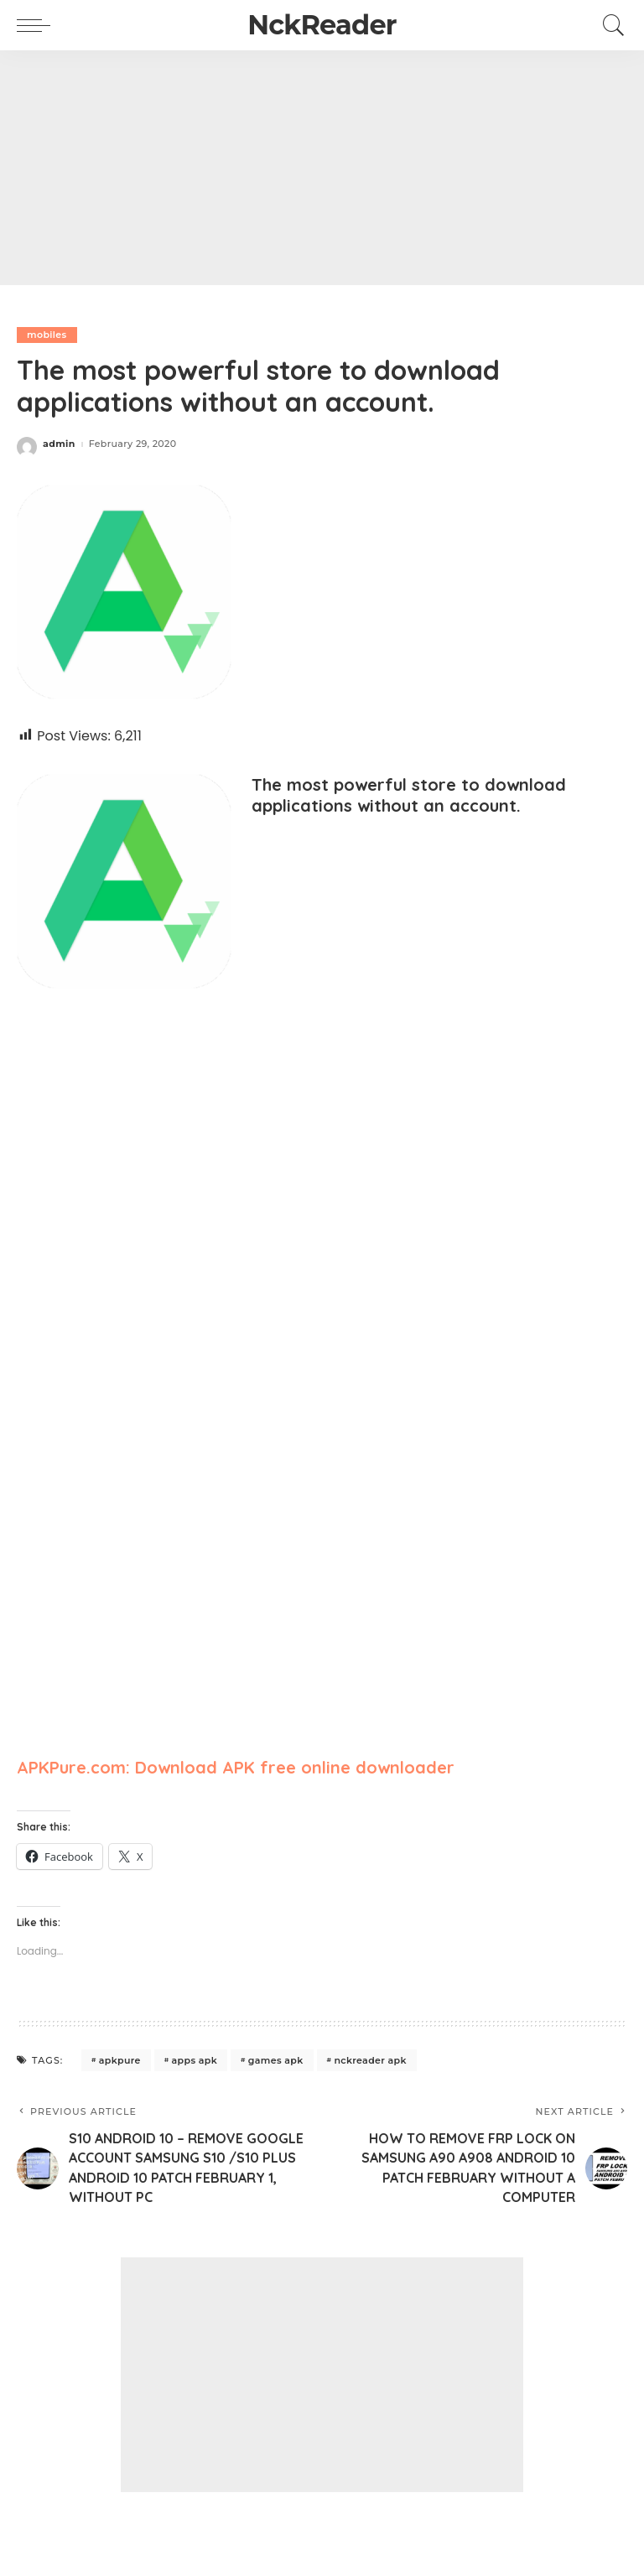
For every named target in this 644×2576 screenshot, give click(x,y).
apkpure (120, 2060)
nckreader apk (370, 2060)
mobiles (47, 334)
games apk (276, 2060)
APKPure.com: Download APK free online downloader (235, 1767)
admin (59, 444)
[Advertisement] (322, 167)
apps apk (194, 2060)
